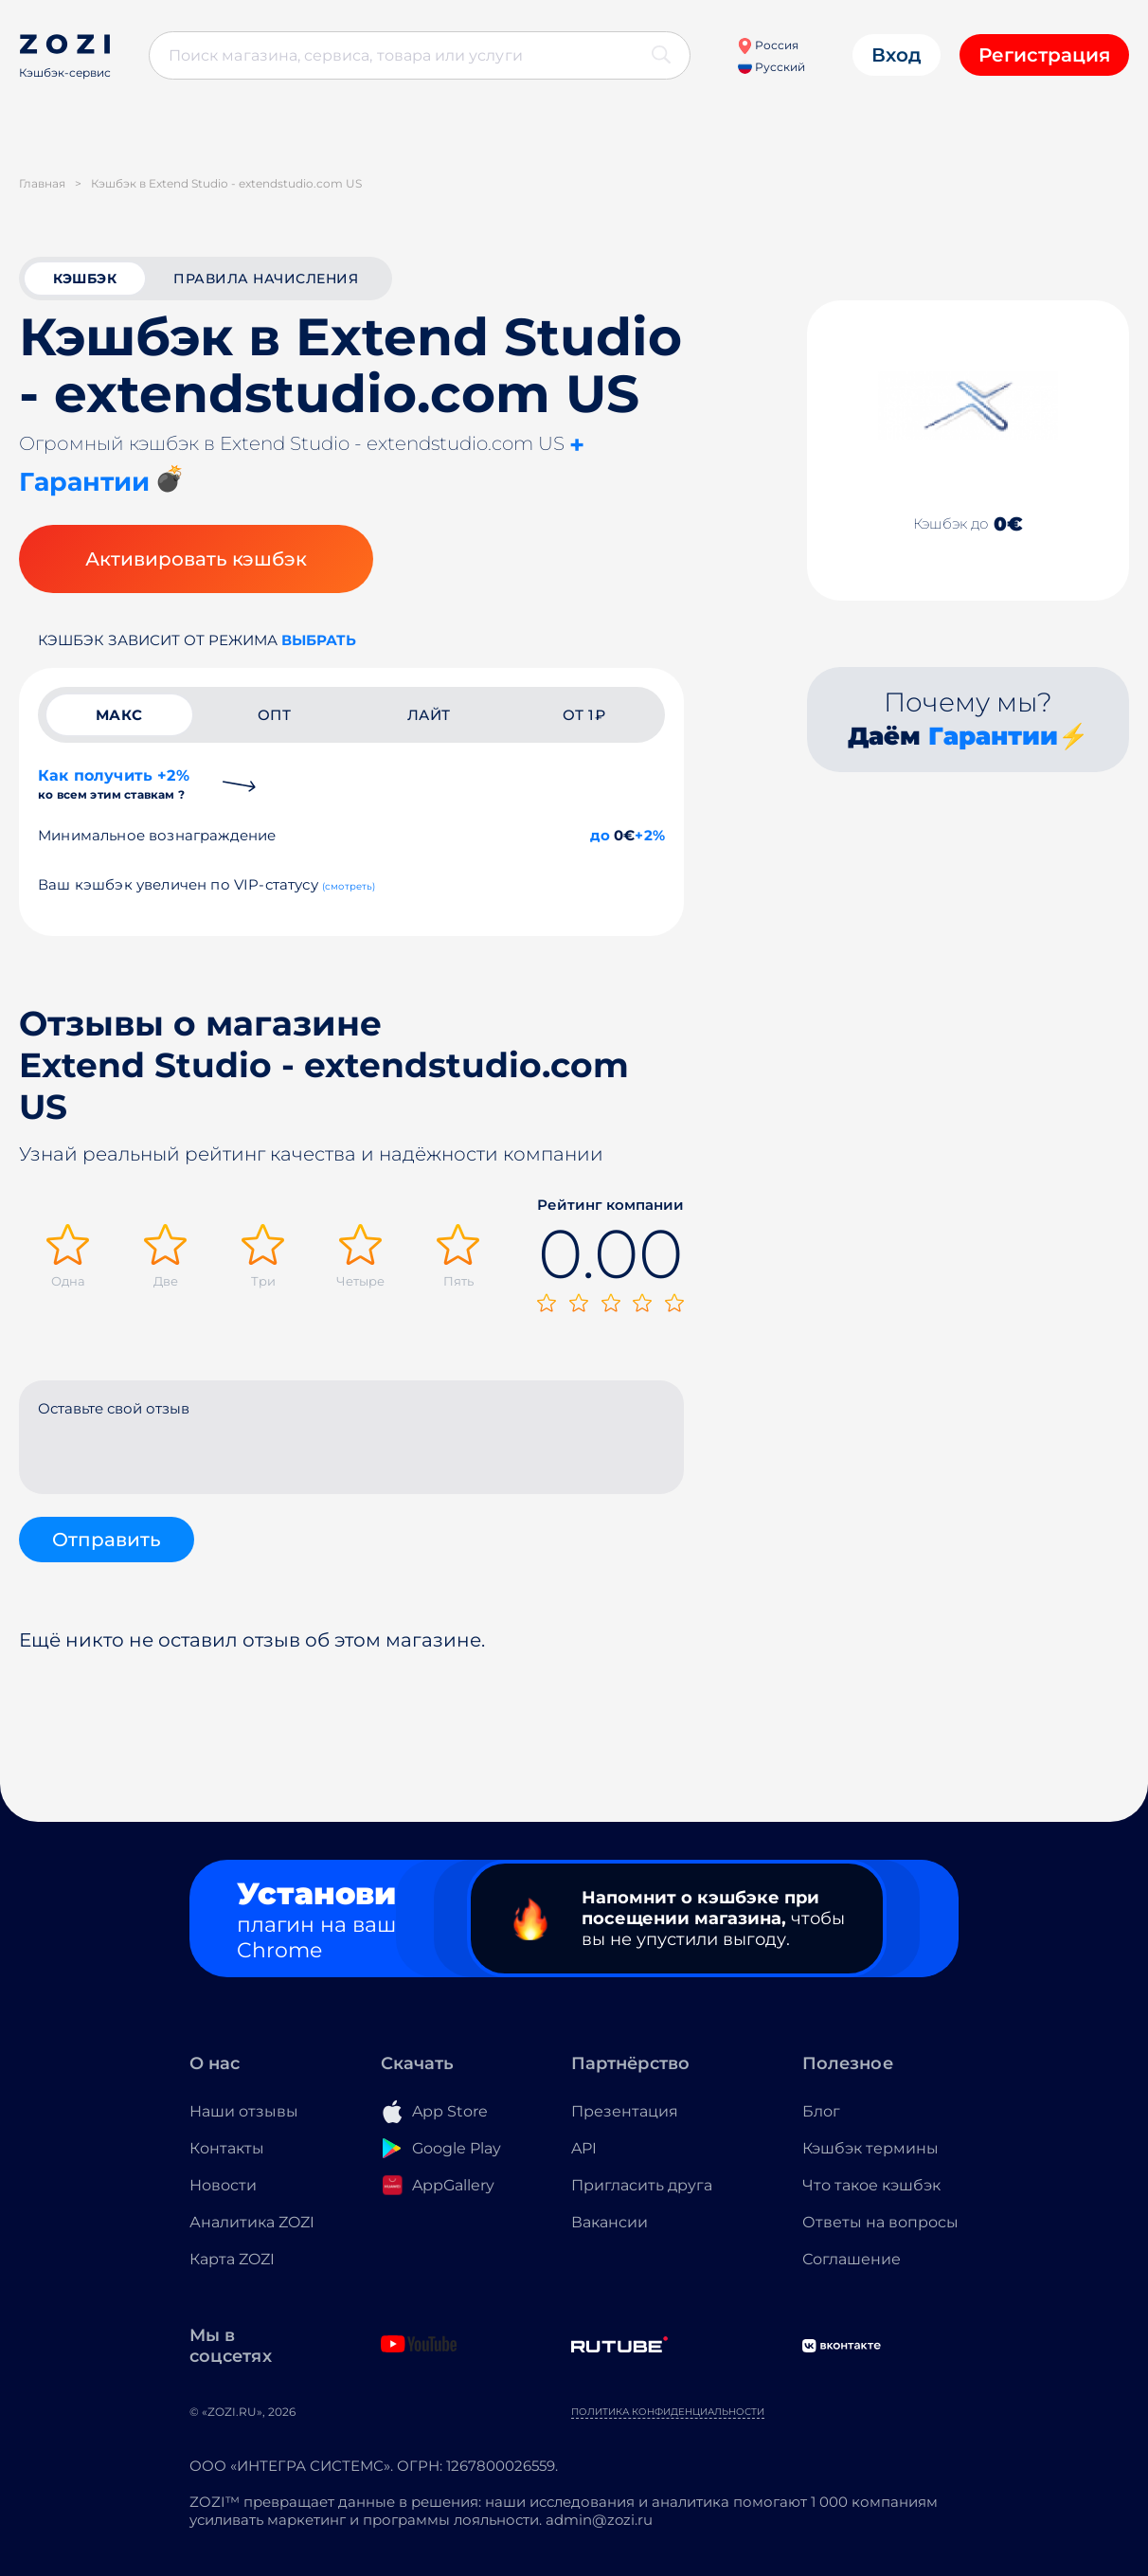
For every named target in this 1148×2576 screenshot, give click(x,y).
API (584, 2148)
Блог (821, 2111)
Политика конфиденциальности (667, 2411)
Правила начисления (265, 278)
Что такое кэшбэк (871, 2185)
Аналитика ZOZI (251, 2222)
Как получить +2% (113, 784)
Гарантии (993, 736)
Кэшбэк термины (870, 2148)
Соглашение (851, 2259)
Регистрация (1044, 55)
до (600, 835)
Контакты (226, 2148)
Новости (223, 2185)
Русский (771, 67)
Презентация (624, 2111)
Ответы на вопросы (880, 2222)
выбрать (318, 640)
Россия (767, 45)
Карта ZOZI (232, 2259)
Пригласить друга (641, 2185)
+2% (650, 835)
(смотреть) (349, 886)
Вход (896, 55)
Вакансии (609, 2222)
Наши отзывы (243, 2111)
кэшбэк (85, 278)
